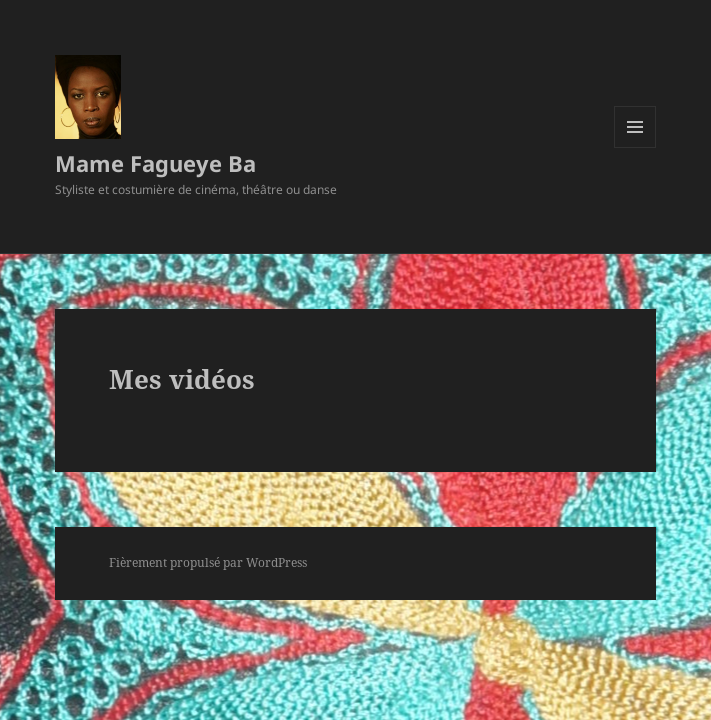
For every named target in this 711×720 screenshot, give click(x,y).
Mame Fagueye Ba (155, 163)
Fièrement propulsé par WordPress (208, 562)
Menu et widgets (635, 147)
